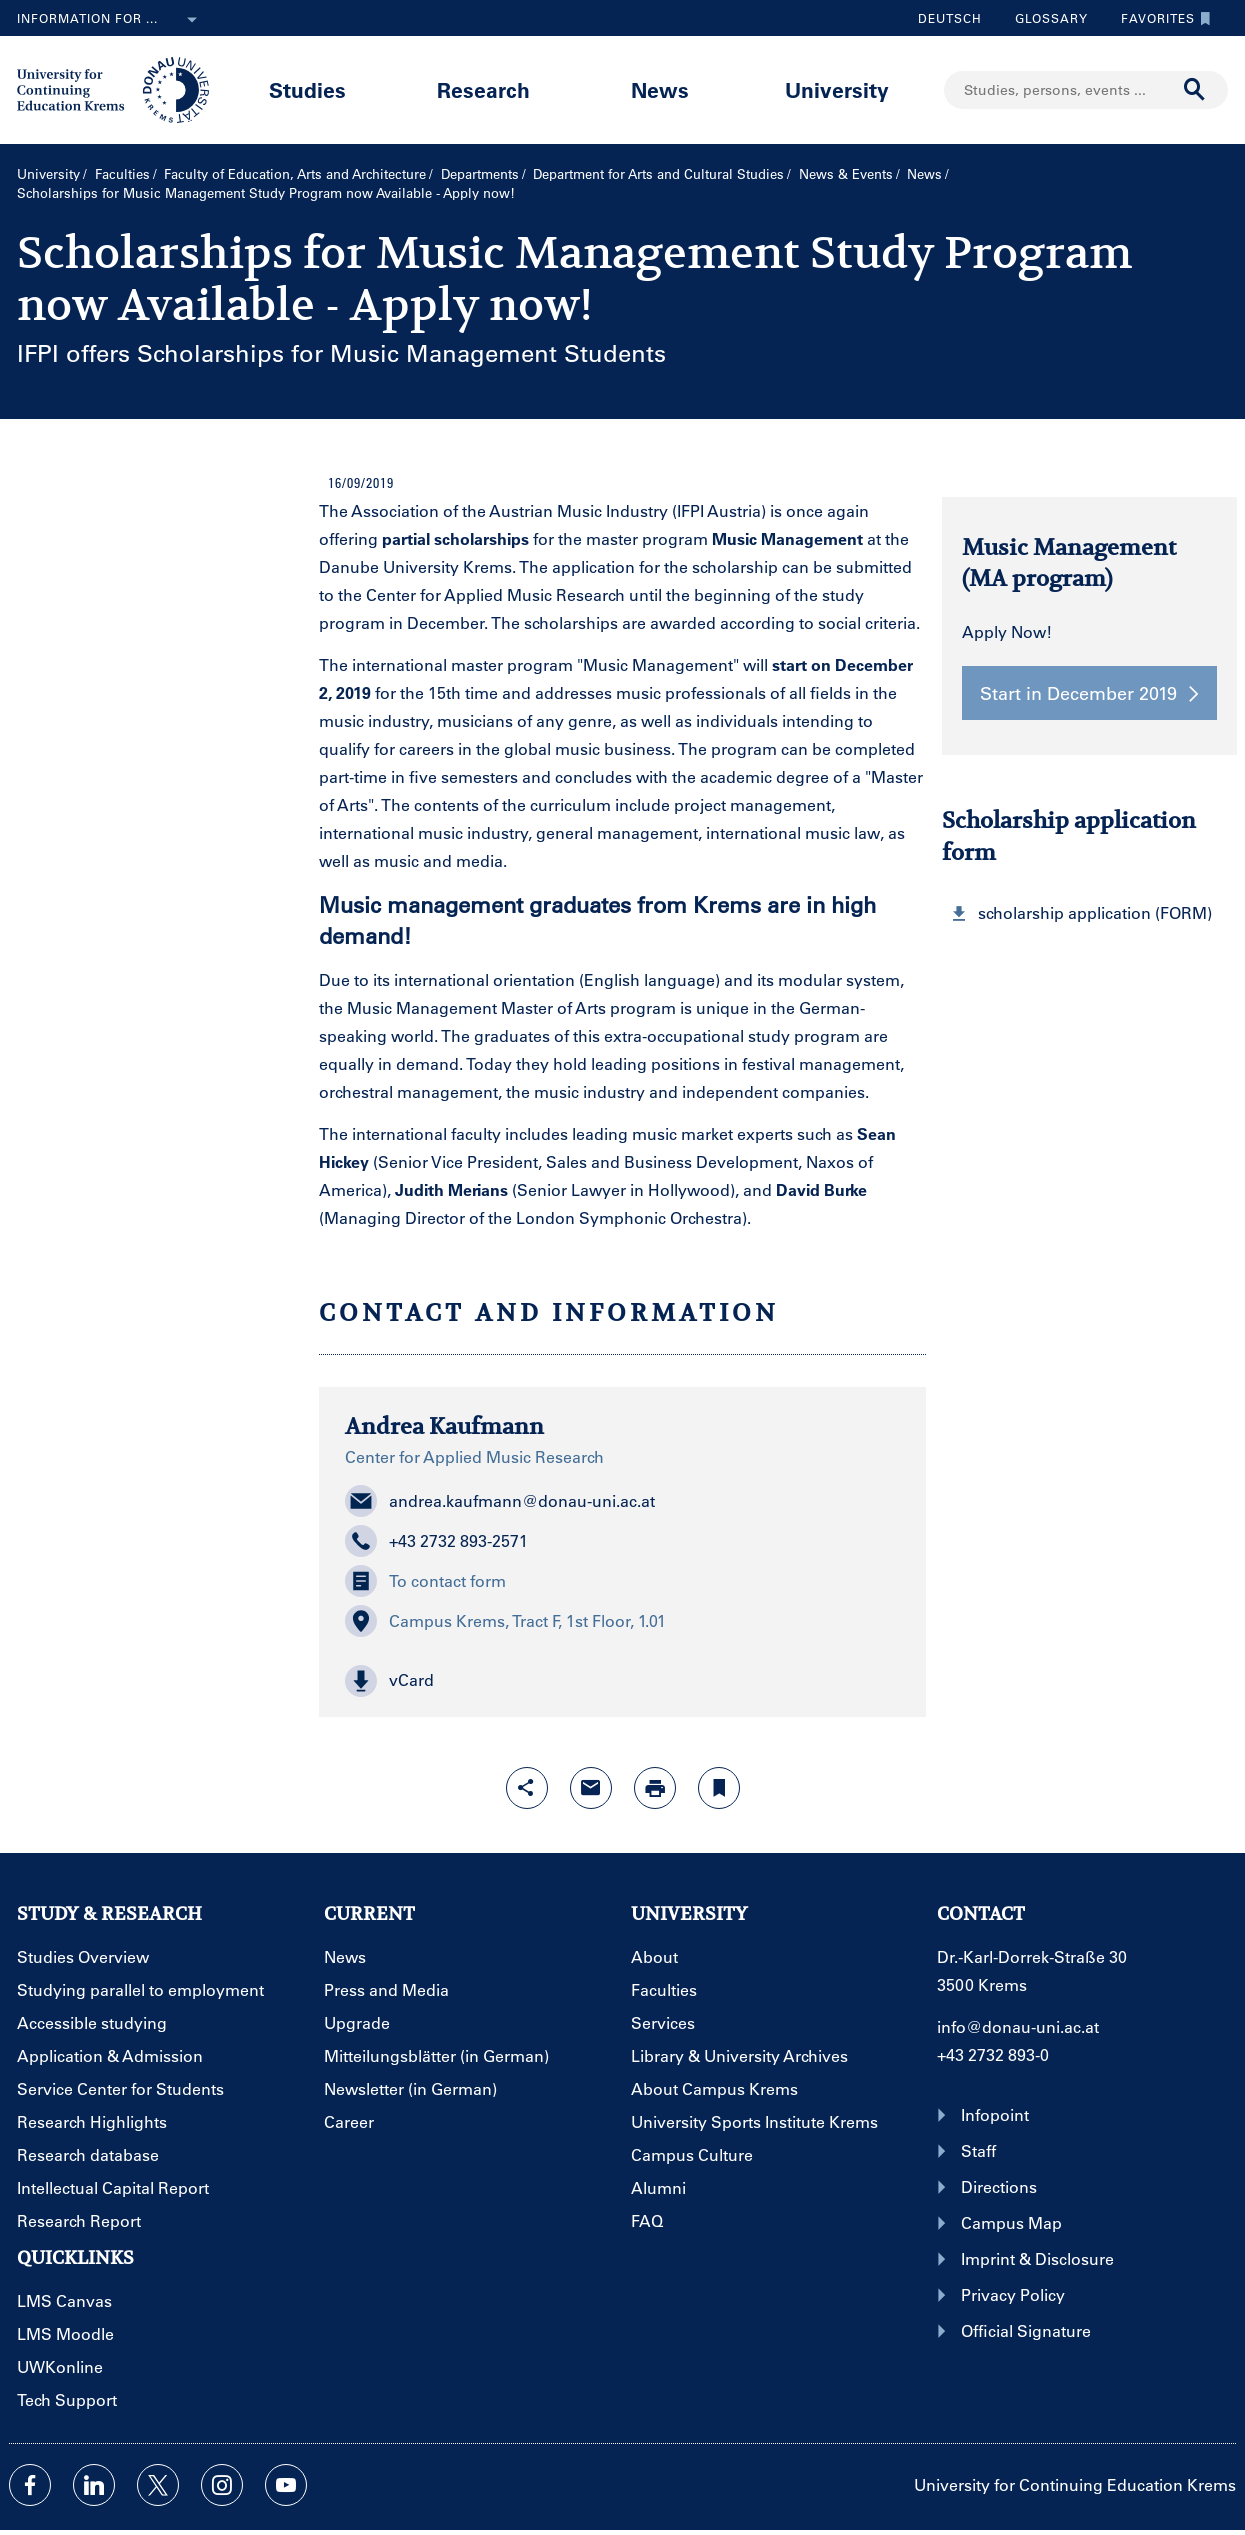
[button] (622, 1681)
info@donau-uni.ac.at (1018, 2026)
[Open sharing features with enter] (527, 1788)
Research (483, 89)
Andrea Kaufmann (444, 1426)
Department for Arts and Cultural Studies (658, 173)
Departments (480, 173)
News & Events (846, 173)
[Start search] (1195, 90)
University (837, 89)
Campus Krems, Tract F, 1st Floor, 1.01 (505, 1621)
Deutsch (950, 18)
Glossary (1044, 18)
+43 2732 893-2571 (436, 1541)
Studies (307, 89)
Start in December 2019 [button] (1089, 693)
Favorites (1161, 18)
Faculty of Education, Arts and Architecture (295, 173)
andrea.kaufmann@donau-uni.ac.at (500, 1501)
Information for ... (111, 20)
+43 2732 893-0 (993, 2054)
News (660, 89)
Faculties (122, 173)
